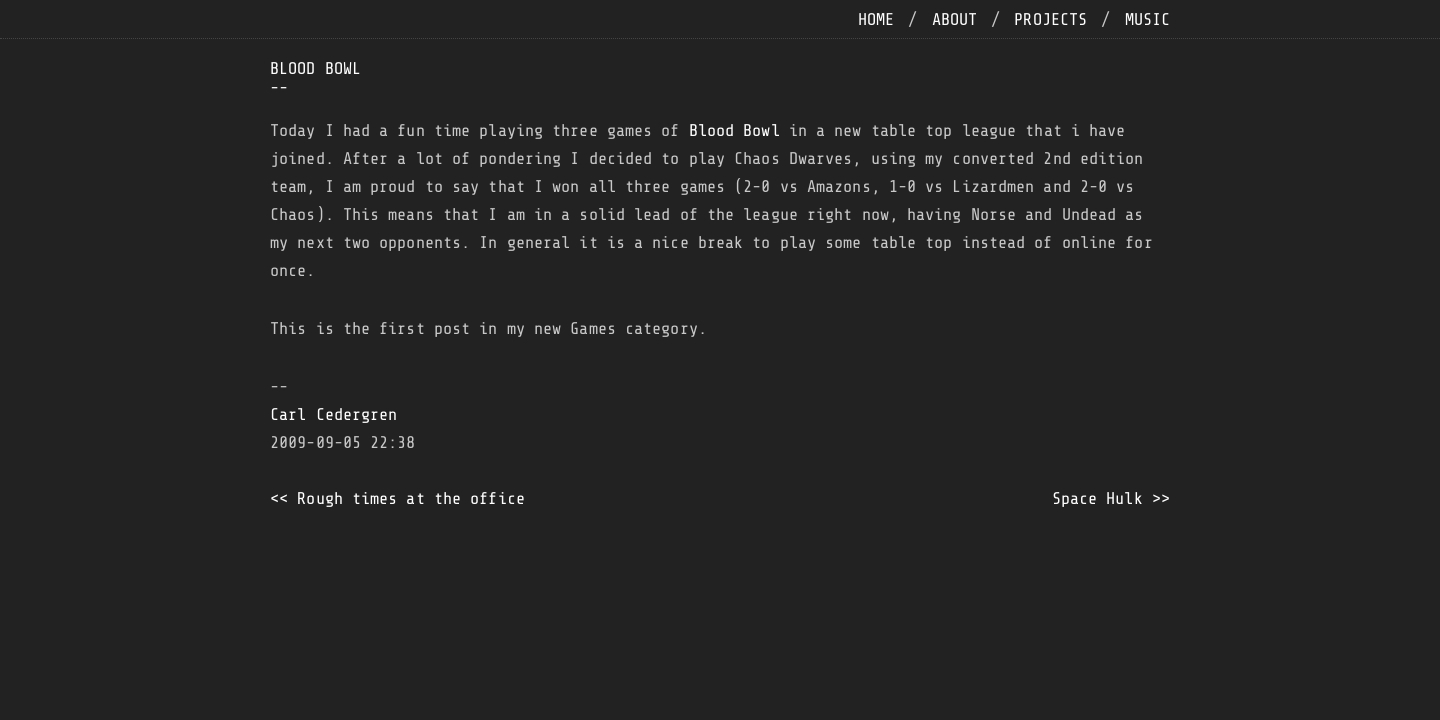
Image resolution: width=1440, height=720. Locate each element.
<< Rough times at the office (397, 498)
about (955, 19)
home (876, 19)
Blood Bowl (734, 130)
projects (1050, 19)
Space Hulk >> (1111, 498)
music (1148, 19)
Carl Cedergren (333, 414)
